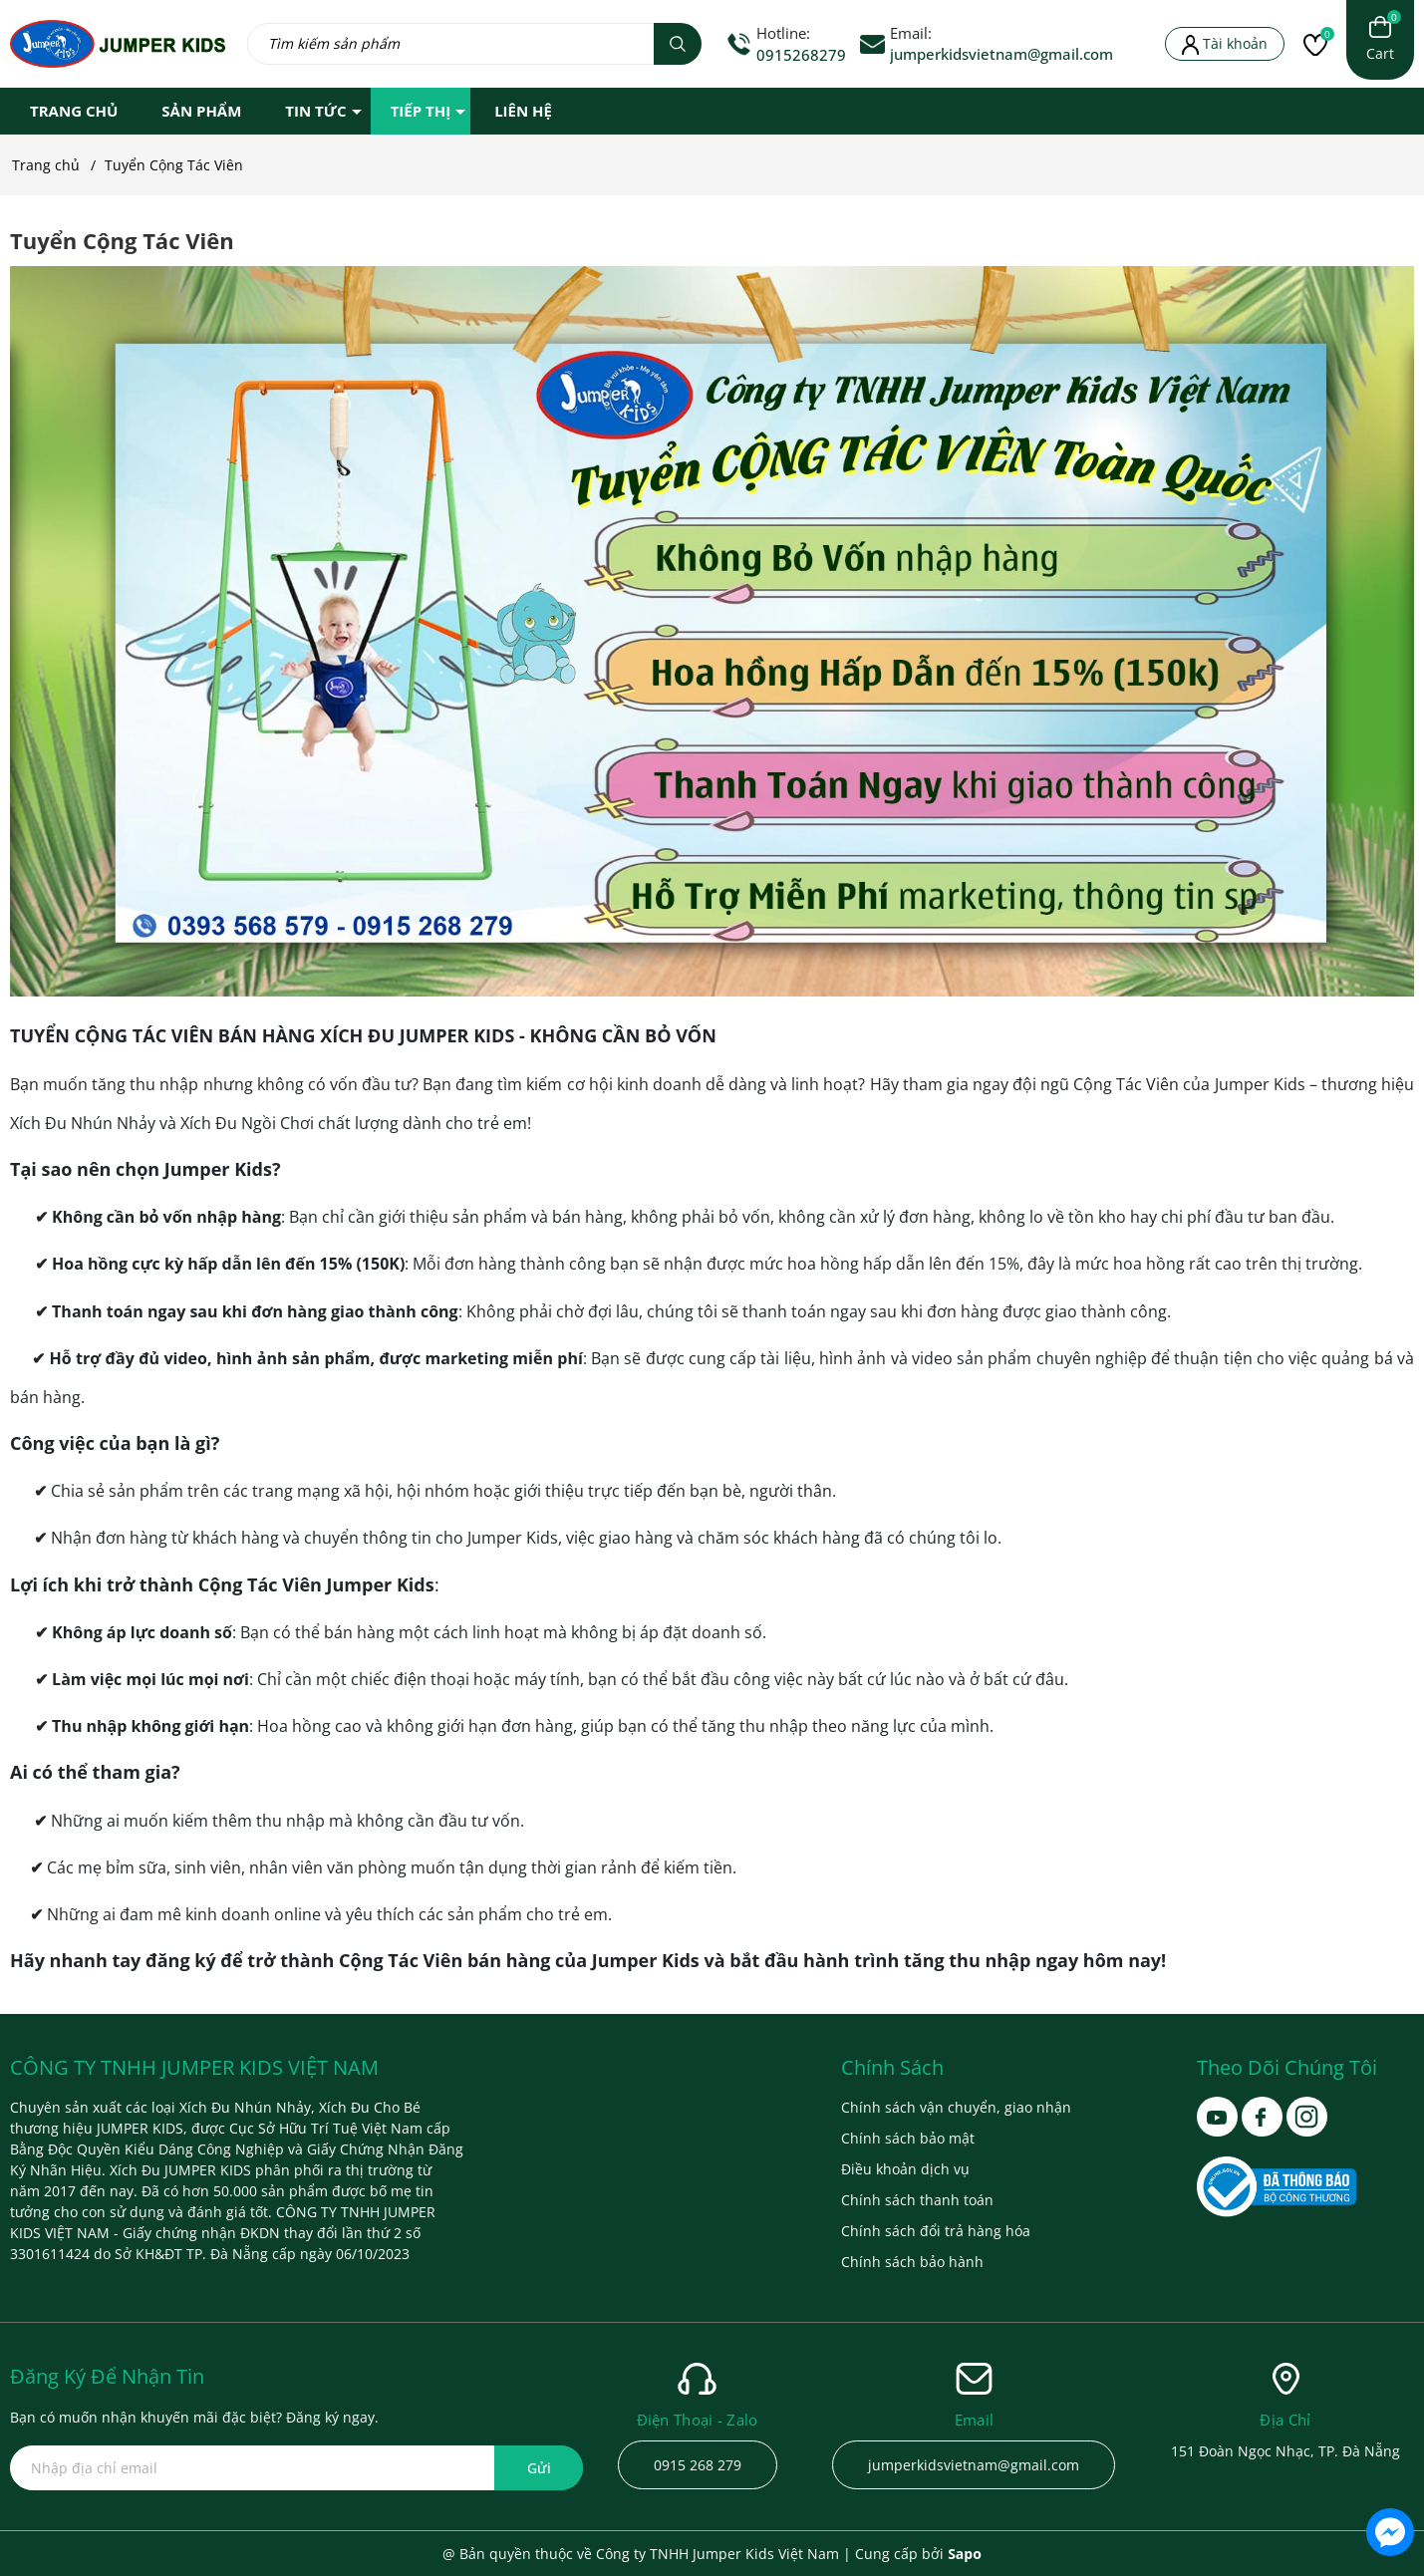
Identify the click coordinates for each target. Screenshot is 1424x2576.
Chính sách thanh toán (917, 2199)
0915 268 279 (697, 2464)
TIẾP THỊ (421, 111)
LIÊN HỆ (523, 111)
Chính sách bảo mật (908, 2138)
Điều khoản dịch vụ (905, 2168)
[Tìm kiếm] (678, 44)
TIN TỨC (315, 111)
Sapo (965, 2553)
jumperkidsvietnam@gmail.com (1001, 54)
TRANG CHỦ (74, 111)
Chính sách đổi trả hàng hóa (935, 2230)
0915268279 (801, 55)
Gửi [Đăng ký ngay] (539, 2467)
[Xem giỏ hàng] (1380, 40)
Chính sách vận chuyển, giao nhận (956, 2107)
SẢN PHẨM (201, 111)
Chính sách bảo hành (912, 2261)
